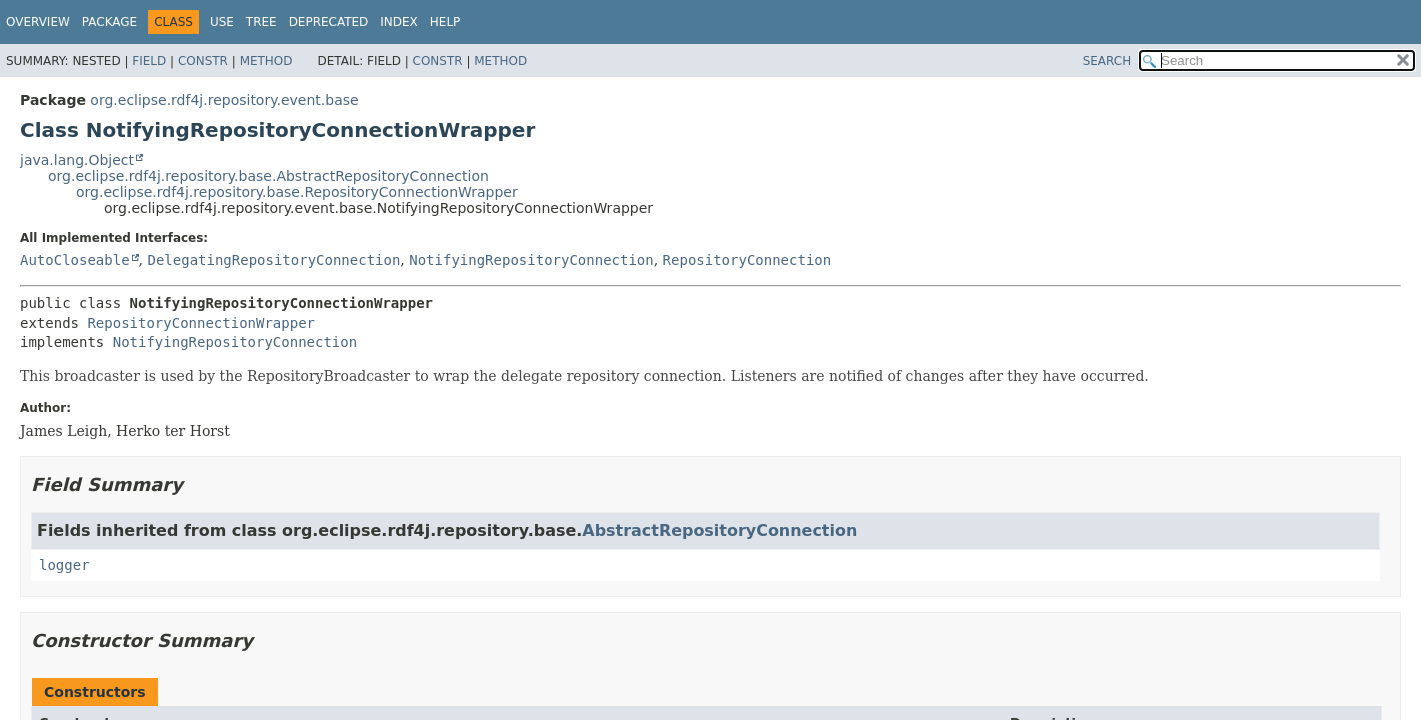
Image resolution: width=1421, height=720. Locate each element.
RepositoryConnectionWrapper (201, 323)
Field (149, 61)
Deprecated (329, 22)
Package (109, 22)
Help (445, 22)
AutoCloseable (75, 260)
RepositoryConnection (747, 260)
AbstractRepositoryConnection (719, 530)
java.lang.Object (77, 160)
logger (64, 565)
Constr (203, 61)
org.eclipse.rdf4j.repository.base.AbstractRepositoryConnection (268, 176)
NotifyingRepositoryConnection (531, 260)
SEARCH (1107, 61)
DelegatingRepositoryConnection (273, 260)
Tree (261, 22)
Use (222, 22)
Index (399, 22)
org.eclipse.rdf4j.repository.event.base (224, 100)
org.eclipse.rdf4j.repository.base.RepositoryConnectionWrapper (297, 192)
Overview (38, 22)
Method (266, 61)
